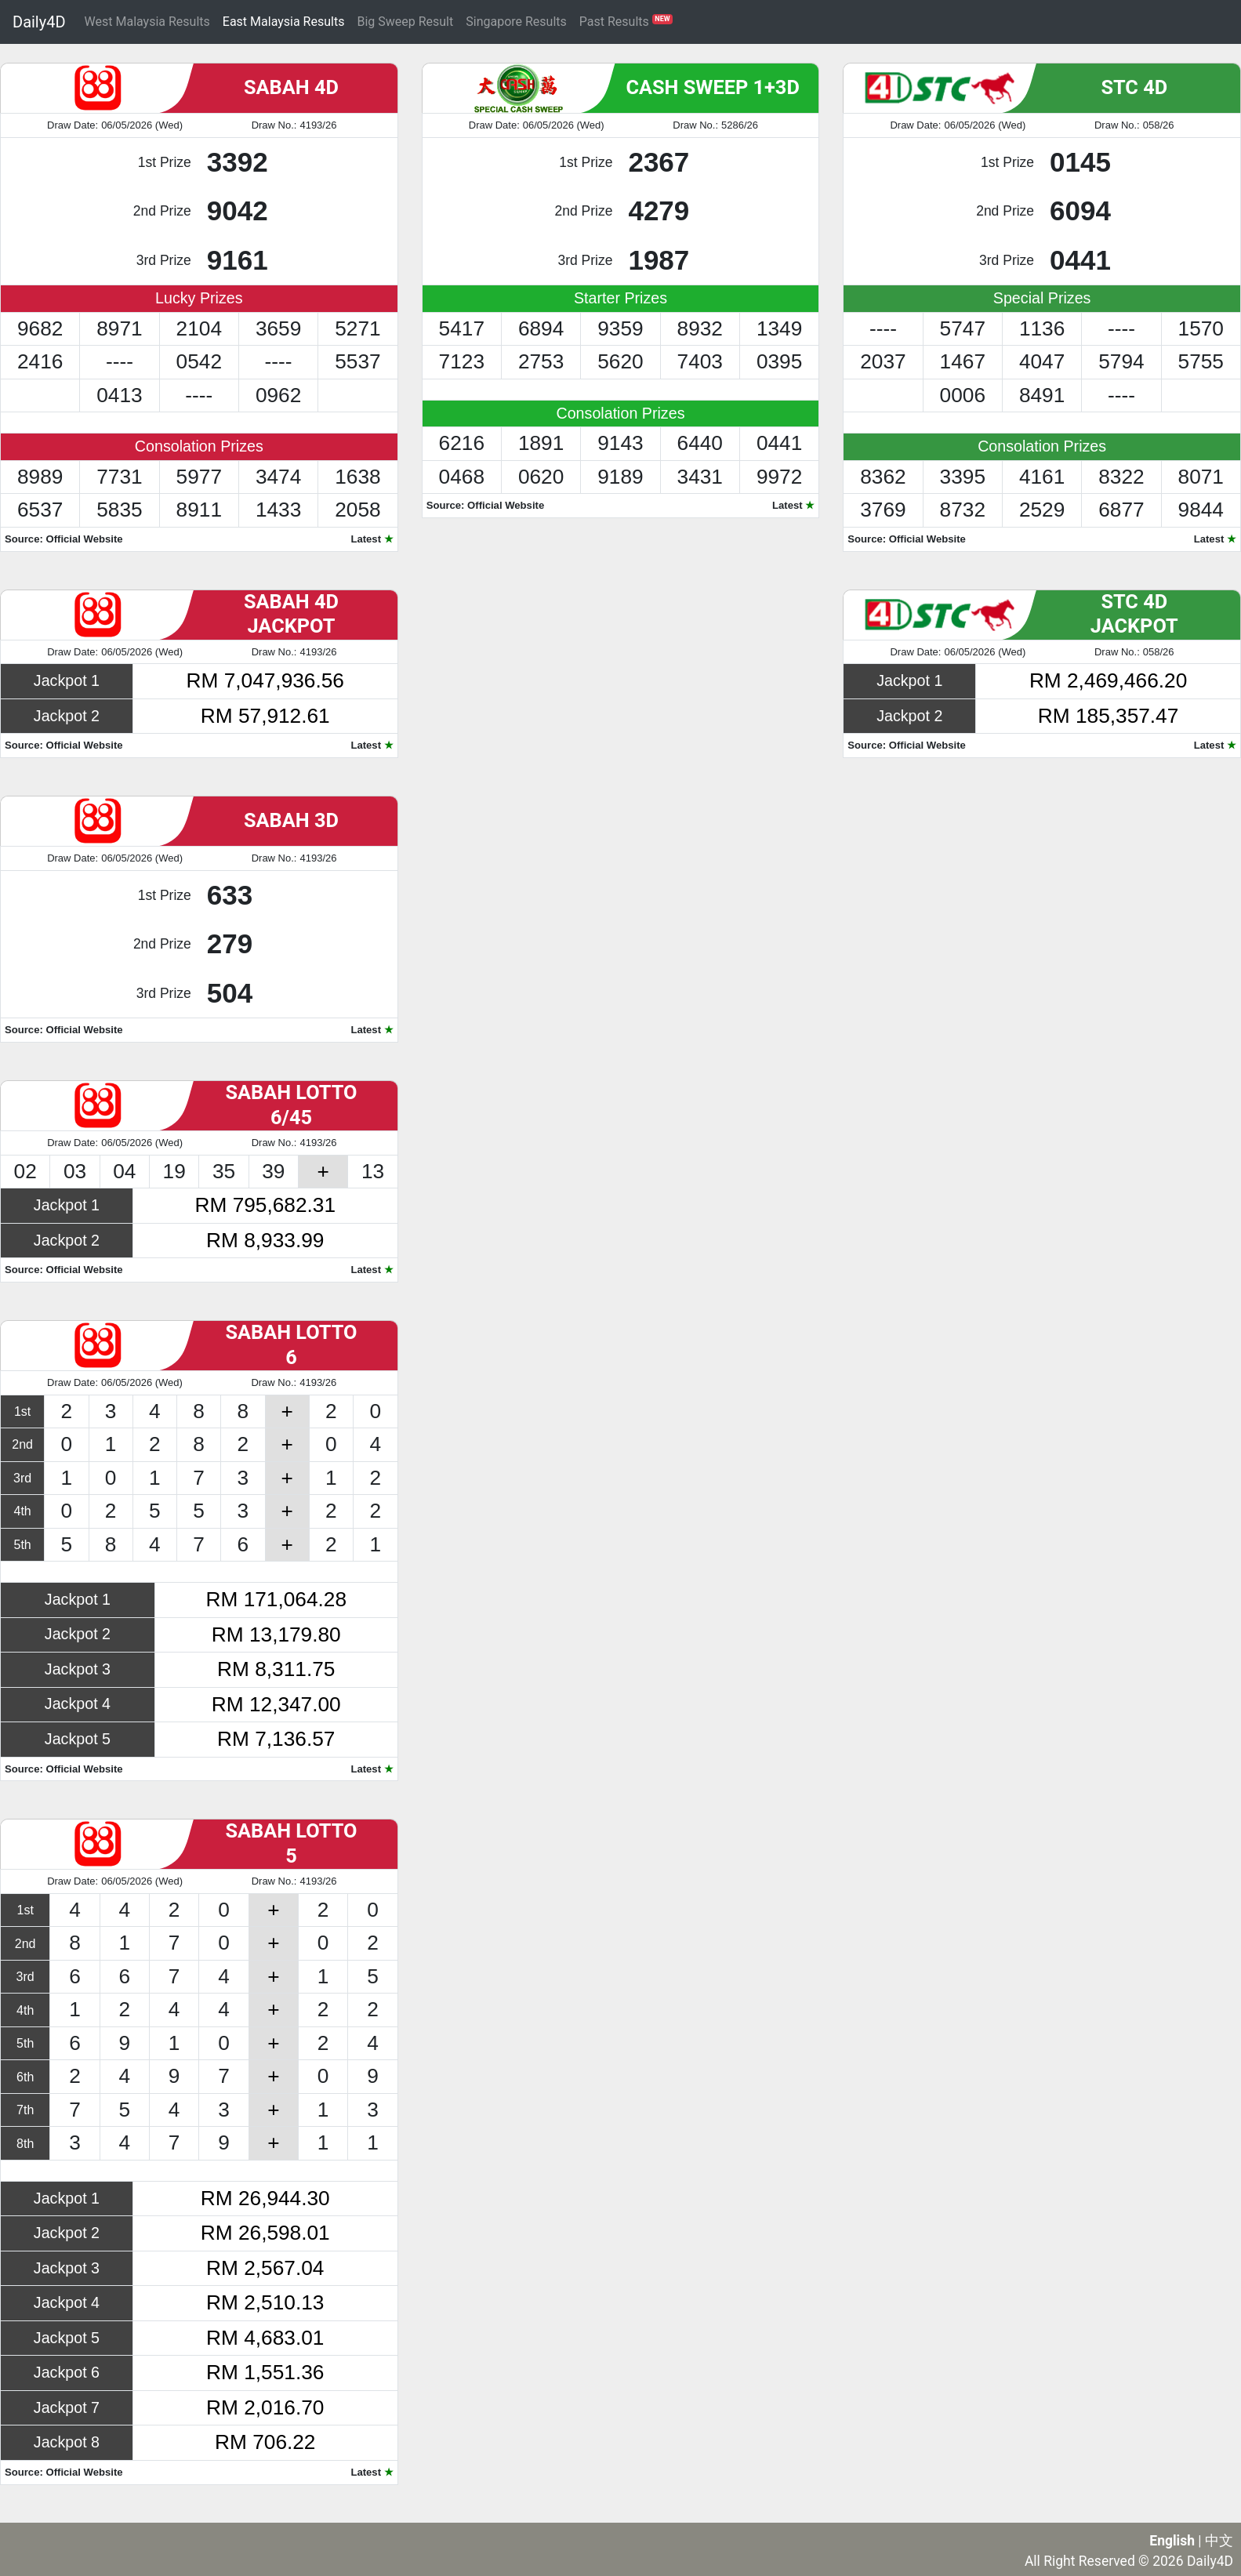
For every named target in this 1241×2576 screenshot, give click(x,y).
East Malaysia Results (284, 21)
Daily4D (39, 22)
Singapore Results (516, 21)
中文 (1219, 2541)
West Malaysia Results (147, 21)
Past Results (626, 21)
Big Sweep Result (405, 21)
